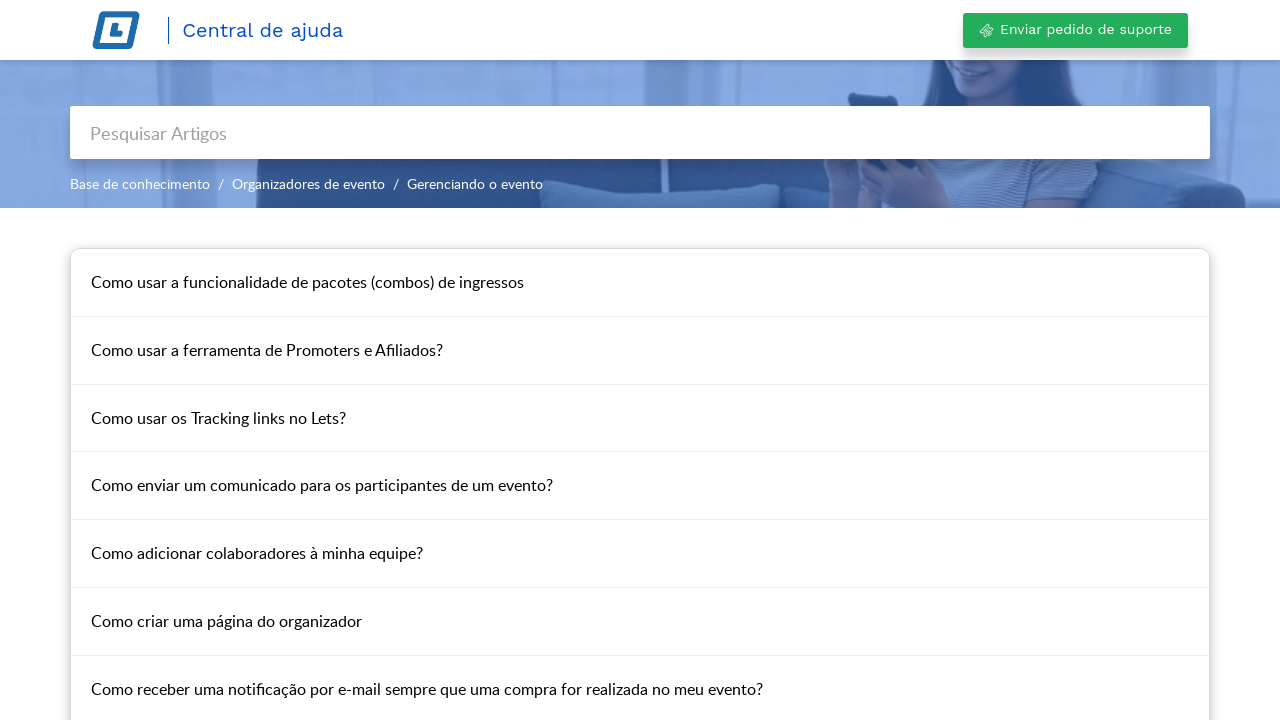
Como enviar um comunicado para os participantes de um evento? (322, 485)
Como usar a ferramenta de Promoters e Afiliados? (267, 350)
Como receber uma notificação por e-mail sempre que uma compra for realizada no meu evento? (427, 689)
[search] (640, 132)
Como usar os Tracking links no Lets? (218, 418)
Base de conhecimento (140, 183)
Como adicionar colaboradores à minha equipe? (257, 553)
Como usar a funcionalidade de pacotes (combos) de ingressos (307, 282)
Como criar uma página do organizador (226, 621)
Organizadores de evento (308, 183)
